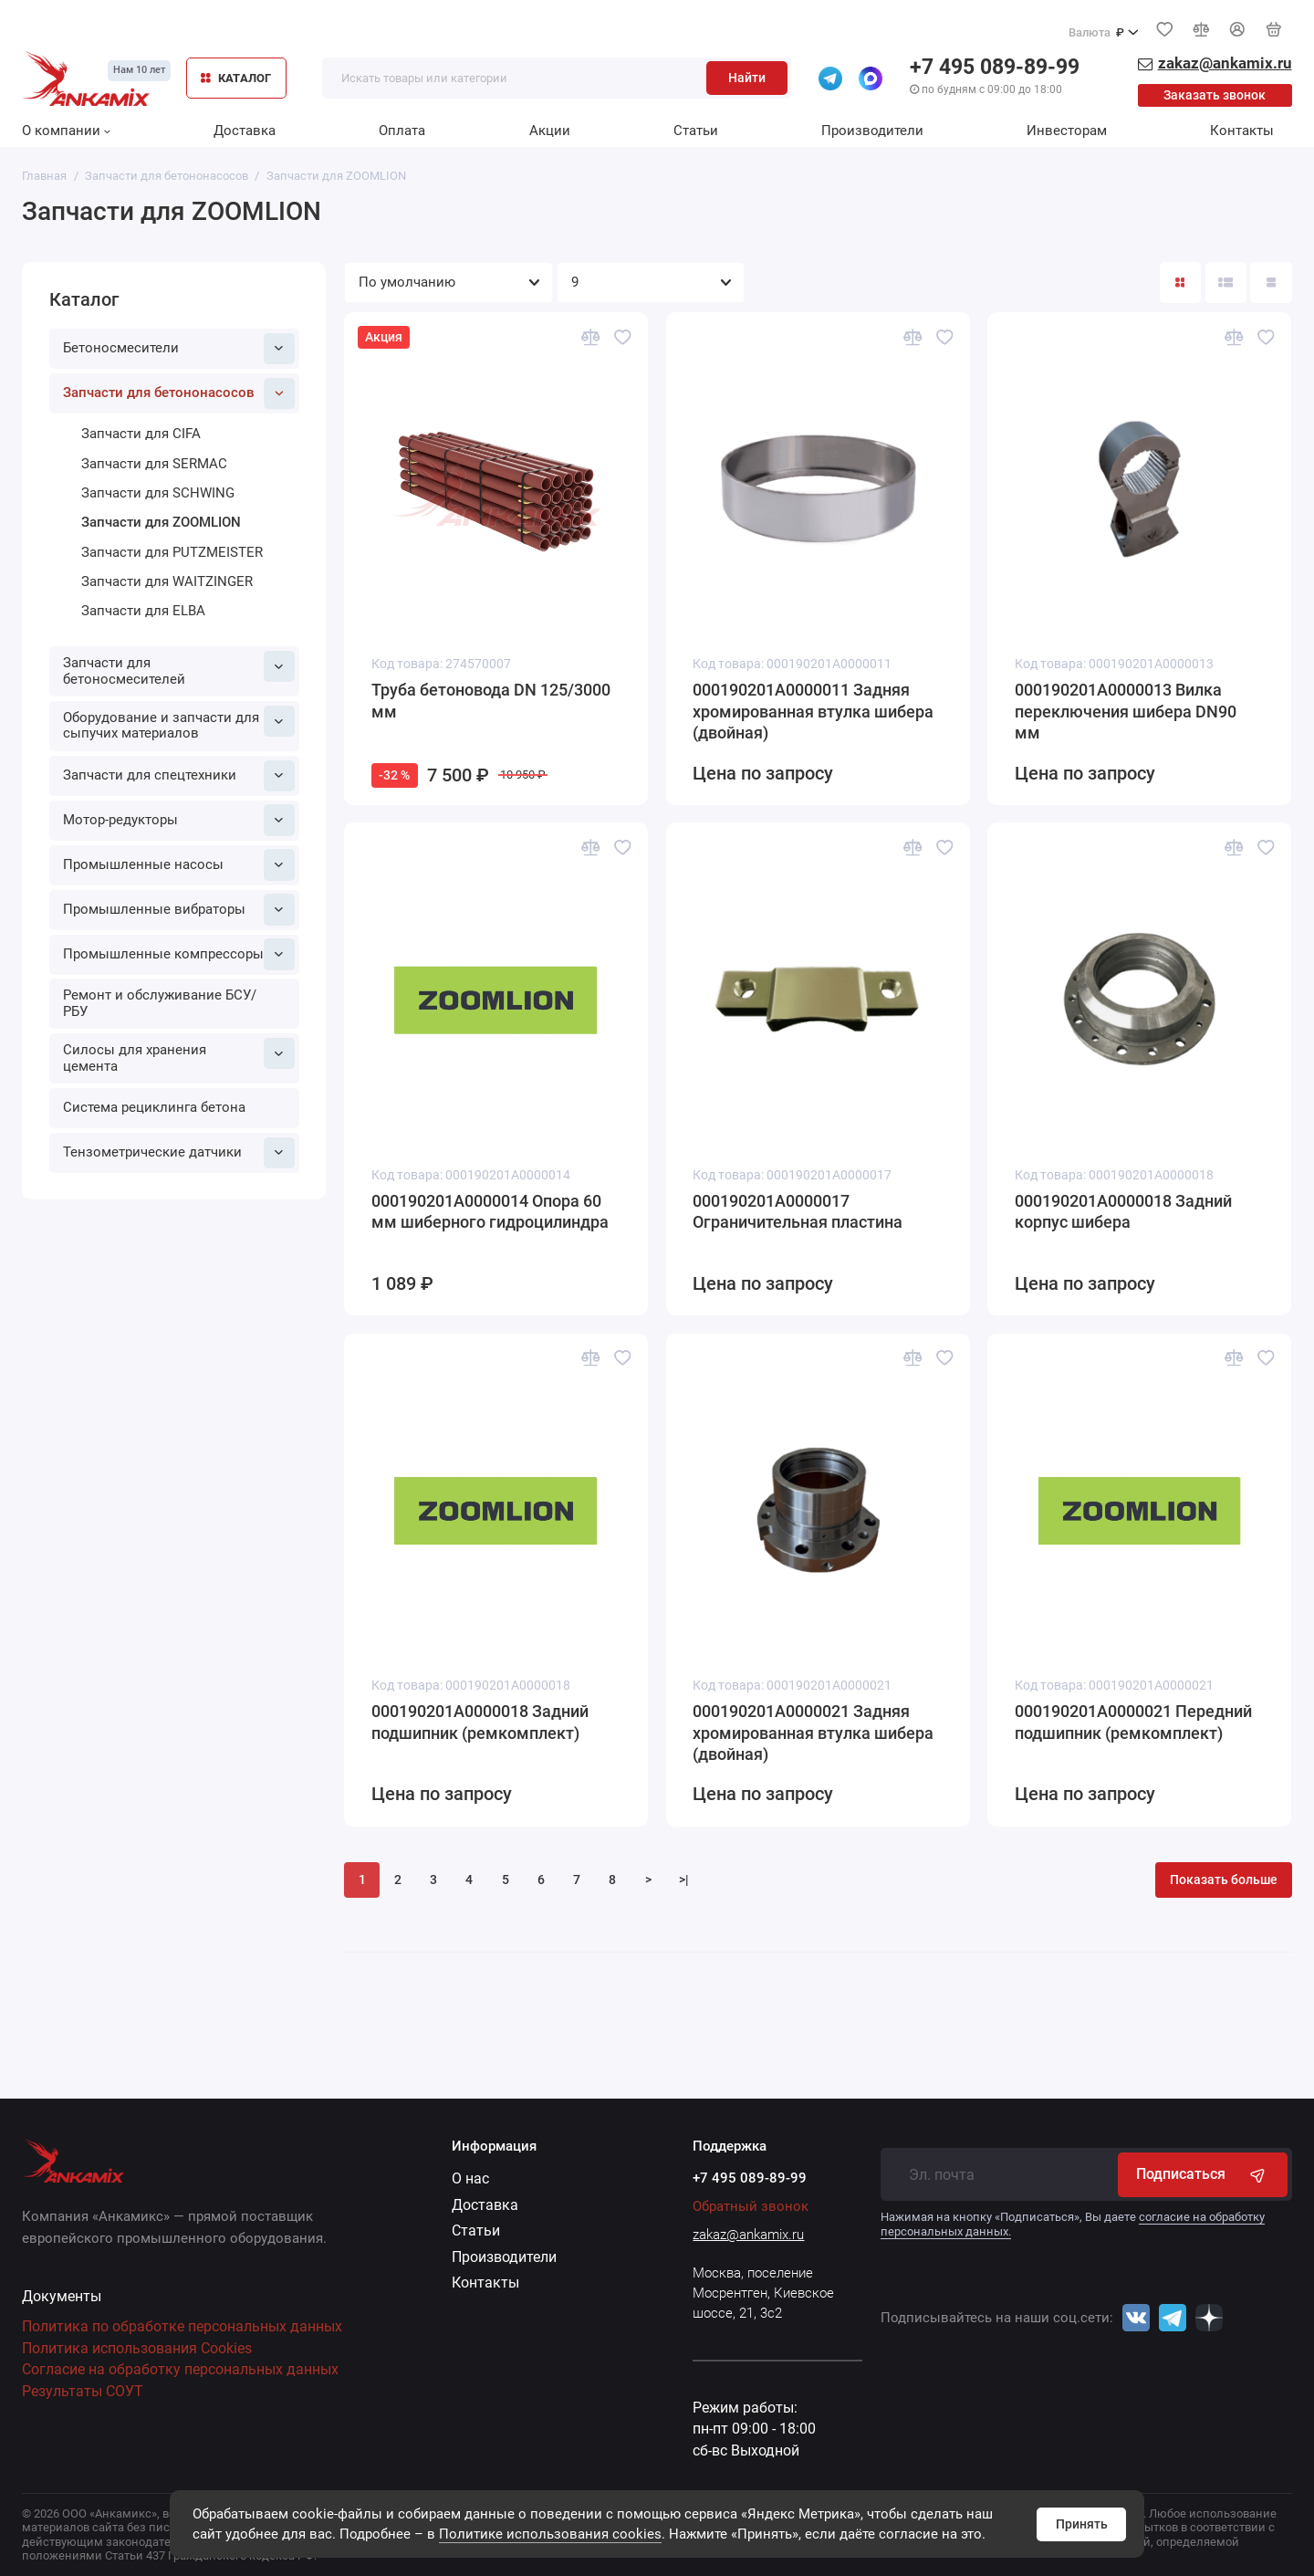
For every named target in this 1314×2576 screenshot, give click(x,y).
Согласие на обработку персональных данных (180, 2369)
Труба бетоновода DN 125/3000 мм (490, 701)
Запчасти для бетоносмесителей (179, 669)
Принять (1082, 2524)
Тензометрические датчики (179, 1152)
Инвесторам (1067, 130)
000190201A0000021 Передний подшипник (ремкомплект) (1133, 1722)
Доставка (245, 130)
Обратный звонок (750, 2206)
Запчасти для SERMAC (154, 464)
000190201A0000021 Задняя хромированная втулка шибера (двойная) (813, 1733)
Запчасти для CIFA (141, 433)
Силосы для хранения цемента (179, 1056)
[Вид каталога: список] (1225, 282)
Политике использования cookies (550, 2534)
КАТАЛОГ (236, 78)
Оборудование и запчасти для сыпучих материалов (179, 724)
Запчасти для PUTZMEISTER (172, 552)
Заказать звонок (1214, 95)
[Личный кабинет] (1237, 29)
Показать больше (1224, 1879)
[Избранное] (1164, 29)
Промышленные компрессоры (179, 953)
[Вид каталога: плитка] (1180, 282)
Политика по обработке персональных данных (182, 2326)
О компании (66, 130)
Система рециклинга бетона (154, 1107)
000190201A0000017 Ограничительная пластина (797, 1212)
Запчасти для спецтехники (179, 775)
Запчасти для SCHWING (158, 493)
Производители (872, 130)
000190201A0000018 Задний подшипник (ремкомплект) (480, 1722)
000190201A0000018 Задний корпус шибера (1123, 1212)
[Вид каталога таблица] (1270, 282)
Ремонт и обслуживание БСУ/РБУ (159, 1003)
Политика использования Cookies (137, 2348)
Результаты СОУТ (82, 2391)
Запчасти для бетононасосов (179, 393)
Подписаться (1202, 2174)
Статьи (695, 130)
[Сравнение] (1201, 29)
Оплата (402, 130)
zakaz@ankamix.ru (748, 2234)
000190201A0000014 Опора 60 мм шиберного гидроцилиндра (490, 1212)
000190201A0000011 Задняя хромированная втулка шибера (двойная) (813, 711)
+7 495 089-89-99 (994, 67)
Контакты (1242, 130)
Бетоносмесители (179, 348)
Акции (549, 130)
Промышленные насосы (179, 864)
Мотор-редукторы (179, 819)
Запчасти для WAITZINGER (167, 581)
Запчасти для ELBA (143, 610)
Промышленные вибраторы (179, 909)
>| (684, 1879)
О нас (470, 2178)
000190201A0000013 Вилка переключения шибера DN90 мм (1125, 711)
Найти (747, 77)
